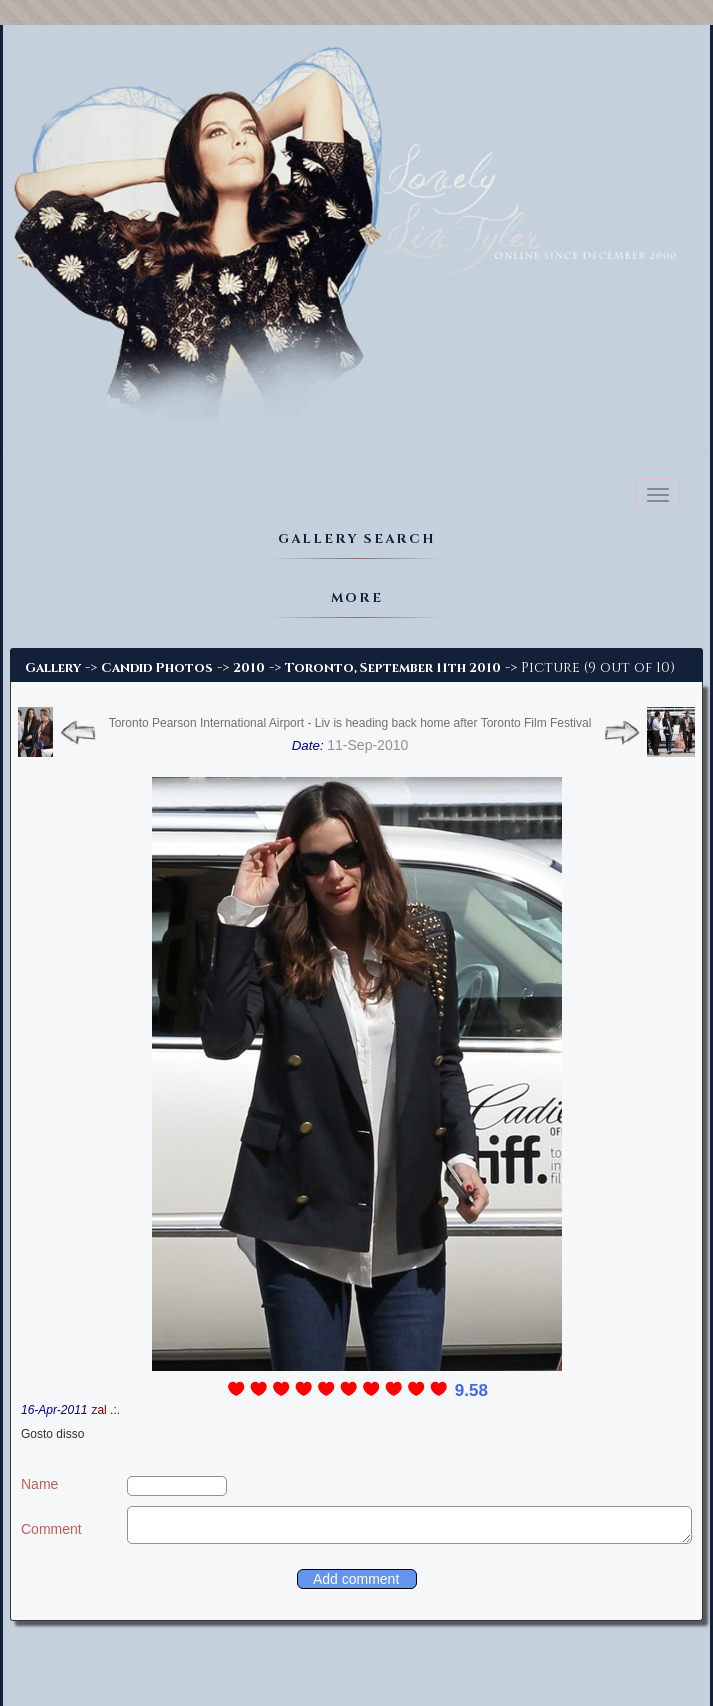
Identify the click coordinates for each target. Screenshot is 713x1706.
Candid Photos (157, 668)
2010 (249, 668)
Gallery (53, 668)
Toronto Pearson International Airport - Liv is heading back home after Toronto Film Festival (350, 723)
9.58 (471, 1390)
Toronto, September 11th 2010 (393, 668)
